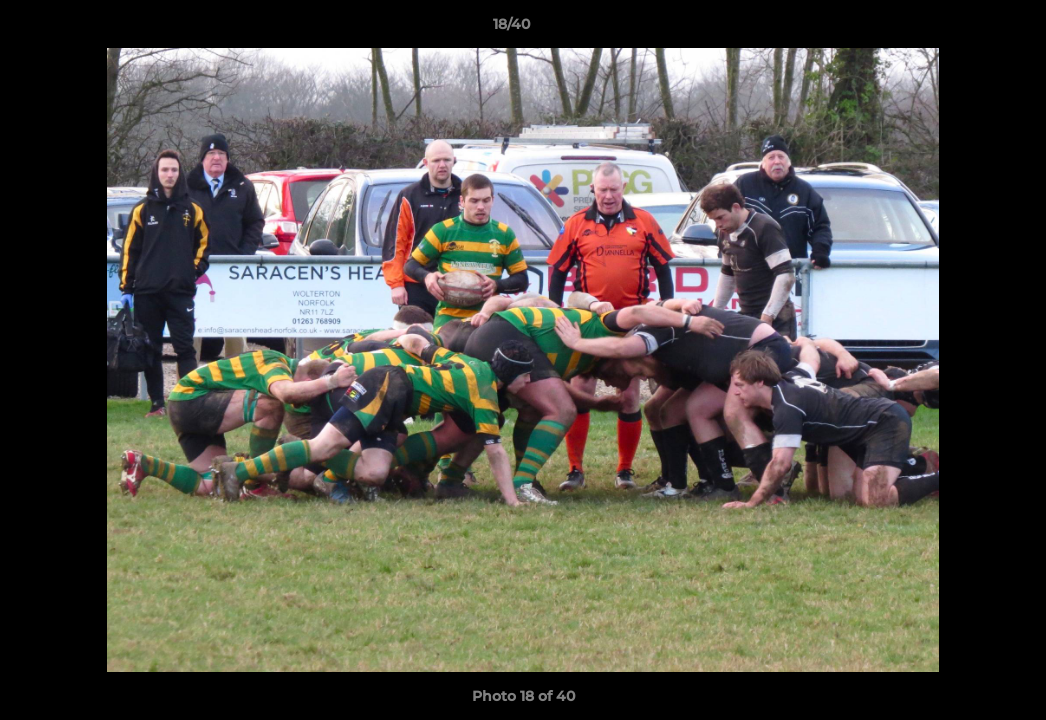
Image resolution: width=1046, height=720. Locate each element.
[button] (962, 29)
